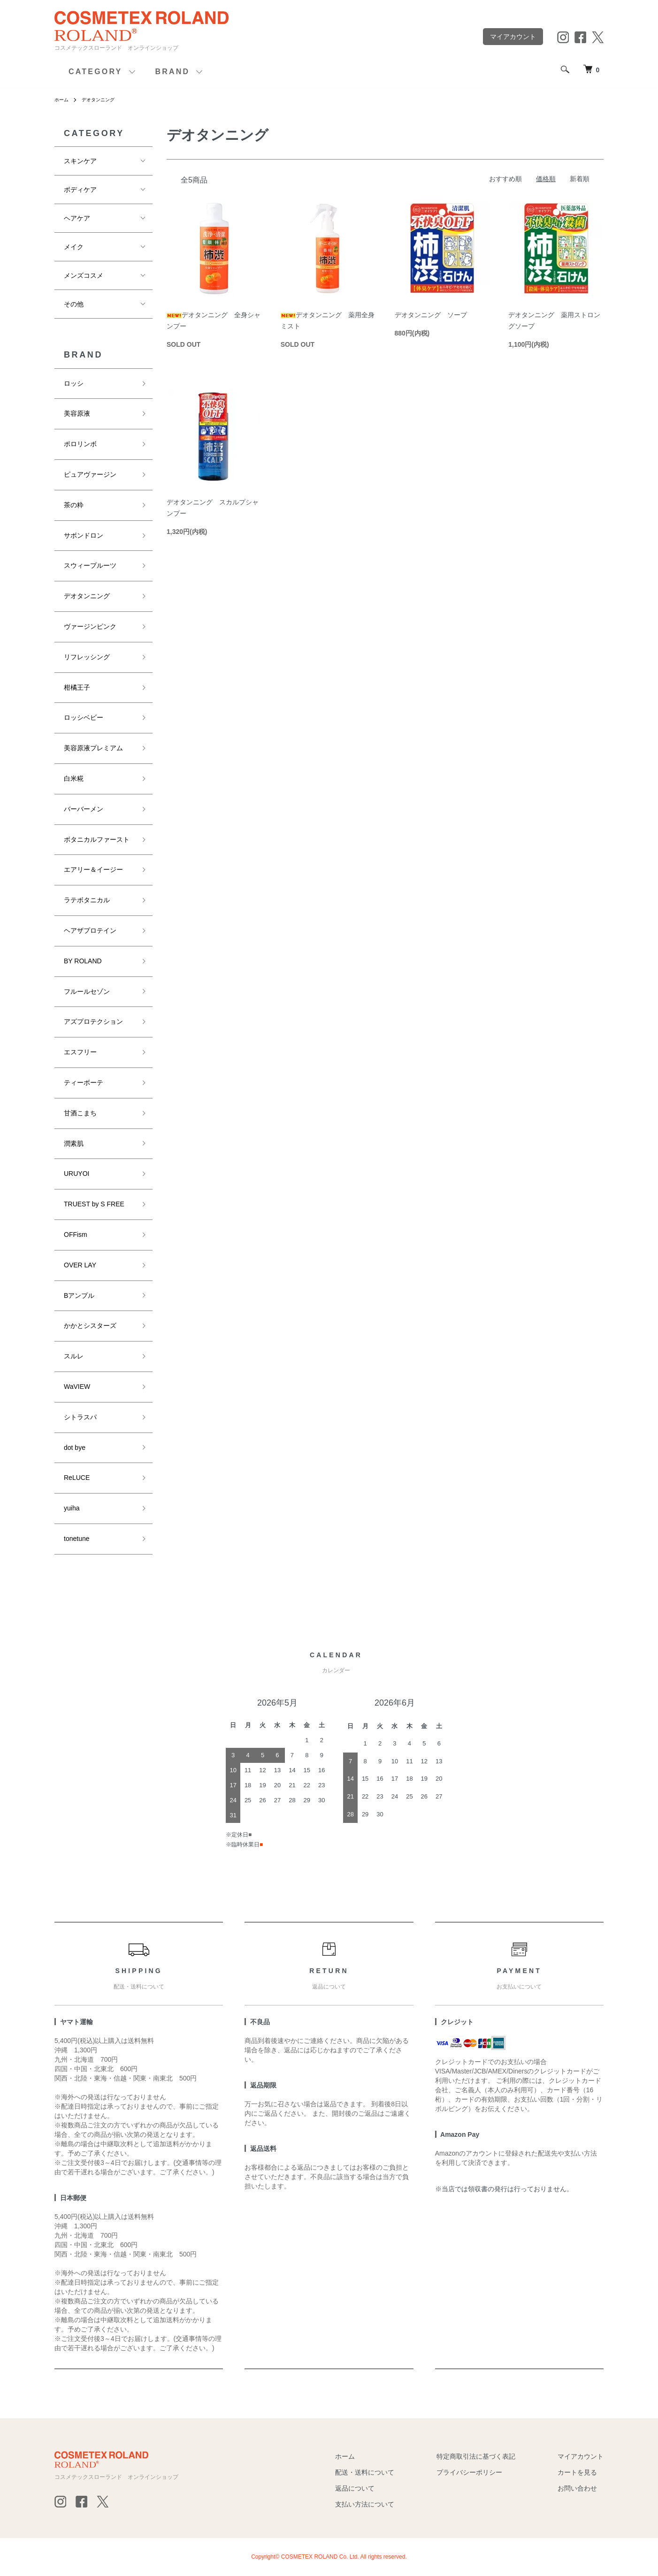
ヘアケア (77, 218)
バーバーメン (83, 809)
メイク (74, 247)
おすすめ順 (505, 179)
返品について (355, 2488)
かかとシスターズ (90, 1325)
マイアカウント (513, 36)
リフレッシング (87, 657)
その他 (74, 304)
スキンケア (80, 161)
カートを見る (577, 2472)
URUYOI (76, 1173)
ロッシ (74, 383)
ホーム (62, 99)
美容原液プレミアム (93, 748)
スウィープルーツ (90, 565)
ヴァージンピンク (90, 626)
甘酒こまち (80, 1113)
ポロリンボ (80, 444)
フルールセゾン (87, 991)
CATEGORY (95, 72)
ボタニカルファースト (97, 839)
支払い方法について (364, 2504)
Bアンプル (79, 1295)
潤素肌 (74, 1143)
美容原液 (77, 413)
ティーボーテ (83, 1082)
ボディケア (80, 189)
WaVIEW (77, 1386)
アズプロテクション (93, 1021)
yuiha (71, 1508)
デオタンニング (104, 99)
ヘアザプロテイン (90, 930)
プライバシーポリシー (469, 2472)
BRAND (172, 72)
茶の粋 (74, 505)
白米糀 (74, 778)
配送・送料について (364, 2472)
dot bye (74, 1447)
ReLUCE (77, 1477)
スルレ (74, 1356)
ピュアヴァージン (90, 474)
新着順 (579, 179)
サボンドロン (83, 535)
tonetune (77, 1538)
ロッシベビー (83, 717)
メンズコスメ (83, 275)
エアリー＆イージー (93, 869)
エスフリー (80, 1052)
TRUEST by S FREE (94, 1204)
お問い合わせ (577, 2488)
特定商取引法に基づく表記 (475, 2456)
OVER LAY (80, 1265)
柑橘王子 (77, 687)
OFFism (75, 1234)
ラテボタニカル (87, 900)
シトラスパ (80, 1417)
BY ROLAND (83, 961)
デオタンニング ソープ (431, 315)
